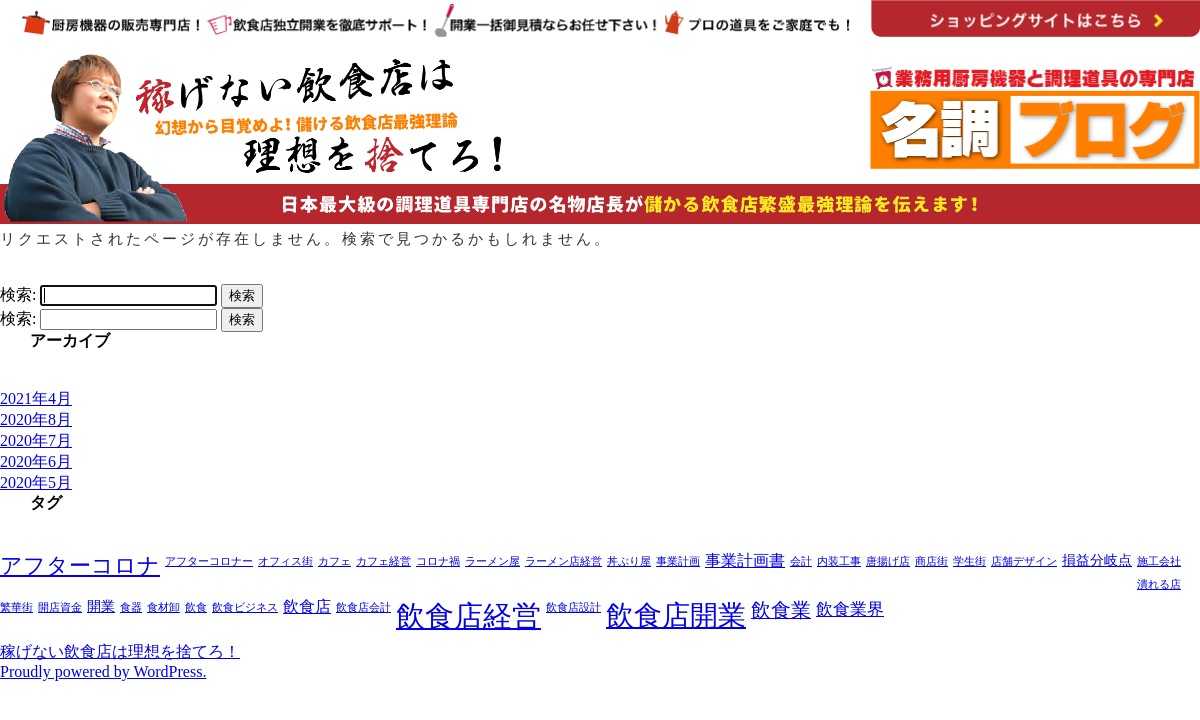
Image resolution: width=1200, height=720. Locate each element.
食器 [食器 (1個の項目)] (131, 607)
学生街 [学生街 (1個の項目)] (969, 561)
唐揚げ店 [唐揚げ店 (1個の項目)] (888, 561)
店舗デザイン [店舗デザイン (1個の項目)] (1024, 561)
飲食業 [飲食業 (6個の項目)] (781, 610)
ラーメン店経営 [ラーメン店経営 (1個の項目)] (563, 561)
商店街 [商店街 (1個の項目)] (931, 561)
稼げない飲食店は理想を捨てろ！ (120, 651)
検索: (18, 294)
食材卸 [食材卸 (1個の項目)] (163, 607)
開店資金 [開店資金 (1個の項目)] (60, 607)
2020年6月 (36, 461)
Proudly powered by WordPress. (103, 671)
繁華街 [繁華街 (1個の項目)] (16, 607)
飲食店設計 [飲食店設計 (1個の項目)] (573, 607)
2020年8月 (36, 419)
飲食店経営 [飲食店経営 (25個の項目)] (468, 616)
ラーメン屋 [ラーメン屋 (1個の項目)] (492, 561)
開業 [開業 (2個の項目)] (101, 606)
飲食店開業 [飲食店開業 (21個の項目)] (676, 615)
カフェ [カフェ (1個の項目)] (334, 561)
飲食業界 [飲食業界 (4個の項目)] (850, 609)
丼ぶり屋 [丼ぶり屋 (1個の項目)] (629, 561)
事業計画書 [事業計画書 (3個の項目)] (745, 560)
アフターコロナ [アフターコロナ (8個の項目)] (80, 566)
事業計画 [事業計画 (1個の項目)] (678, 561)
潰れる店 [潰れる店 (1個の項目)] (1159, 584)
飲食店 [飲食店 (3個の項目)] (307, 606)
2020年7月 (36, 440)
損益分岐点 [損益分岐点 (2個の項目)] (1097, 560)
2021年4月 (36, 398)
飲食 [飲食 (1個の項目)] (196, 607)
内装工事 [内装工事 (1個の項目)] (839, 561)
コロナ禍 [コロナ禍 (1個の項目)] (438, 561)
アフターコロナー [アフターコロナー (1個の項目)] (209, 561)
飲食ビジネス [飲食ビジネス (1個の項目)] (245, 607)
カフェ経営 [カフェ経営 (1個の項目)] (383, 561)
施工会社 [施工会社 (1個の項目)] (1159, 561)
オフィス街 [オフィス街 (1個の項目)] (285, 561)
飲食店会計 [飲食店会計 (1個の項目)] (363, 607)
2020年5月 (36, 482)
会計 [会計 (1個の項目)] (801, 561)
